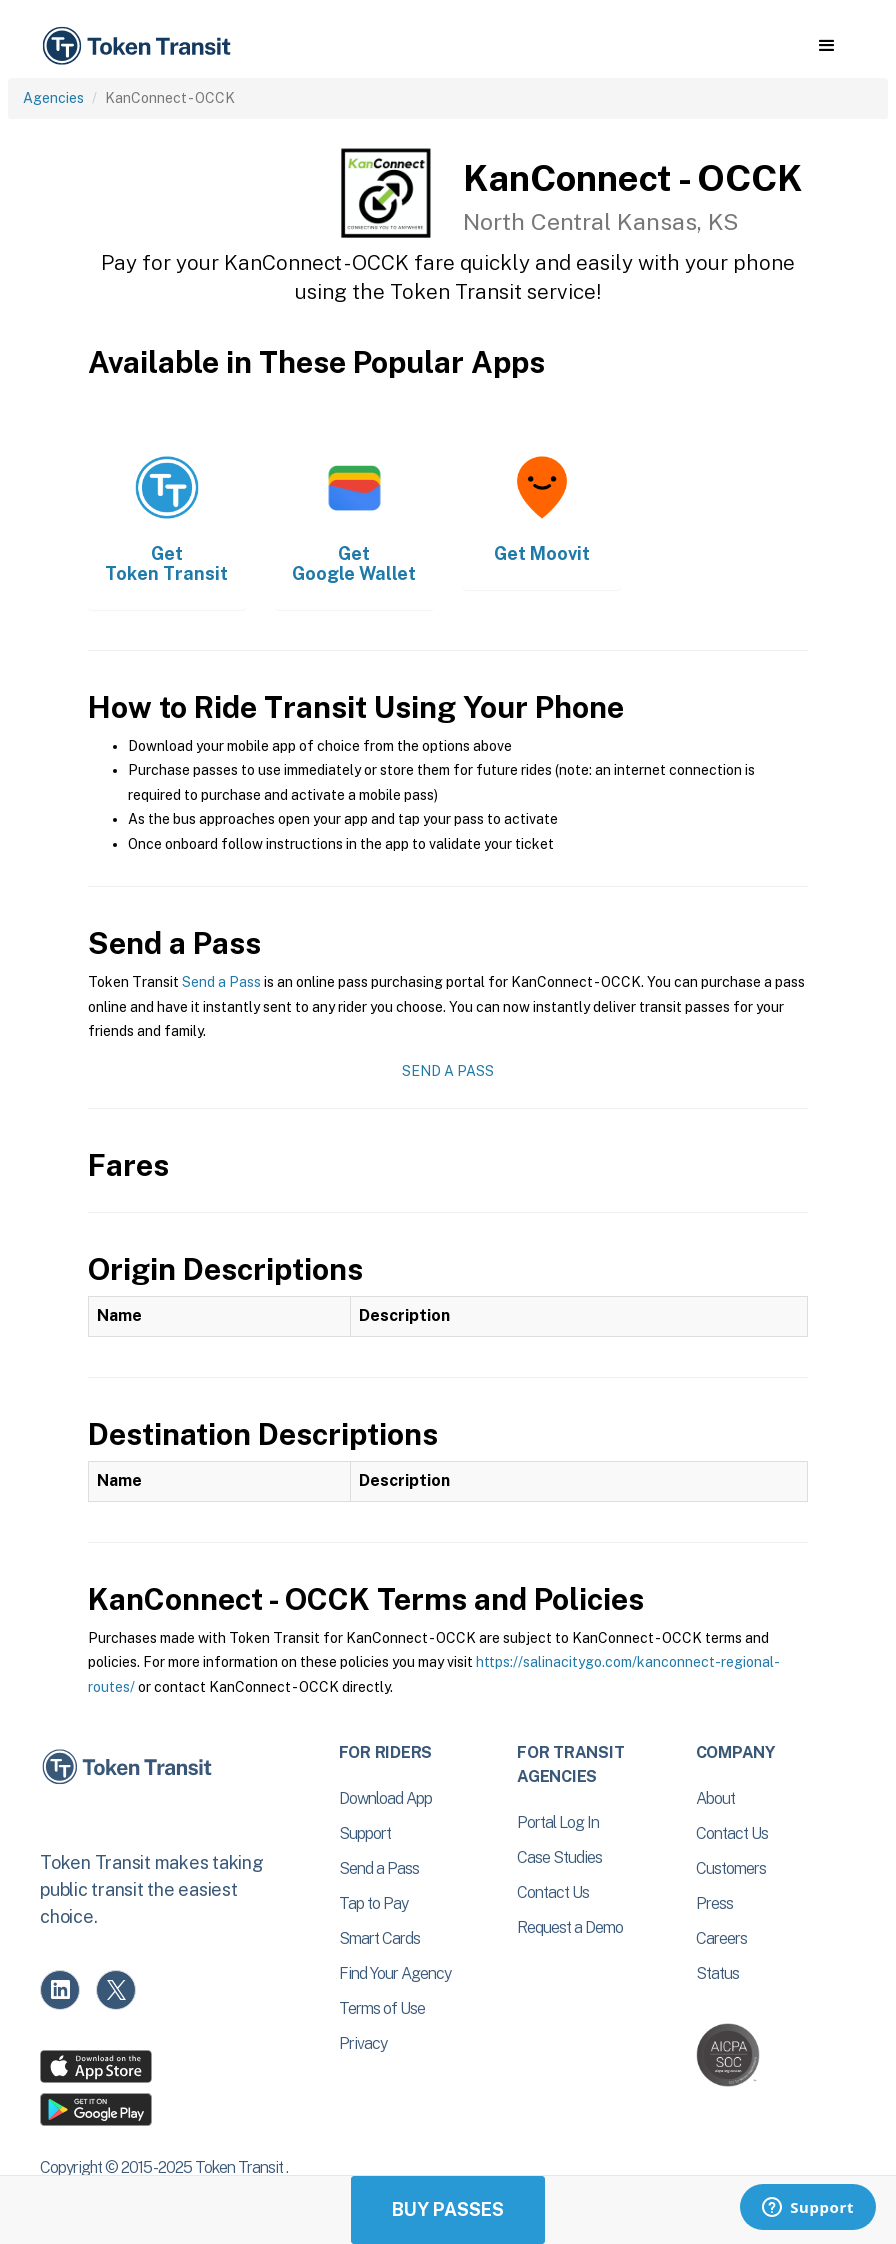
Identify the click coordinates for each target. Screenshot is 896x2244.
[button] (826, 46)
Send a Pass (221, 982)
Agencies (53, 98)
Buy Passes (448, 2209)
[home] (140, 46)
